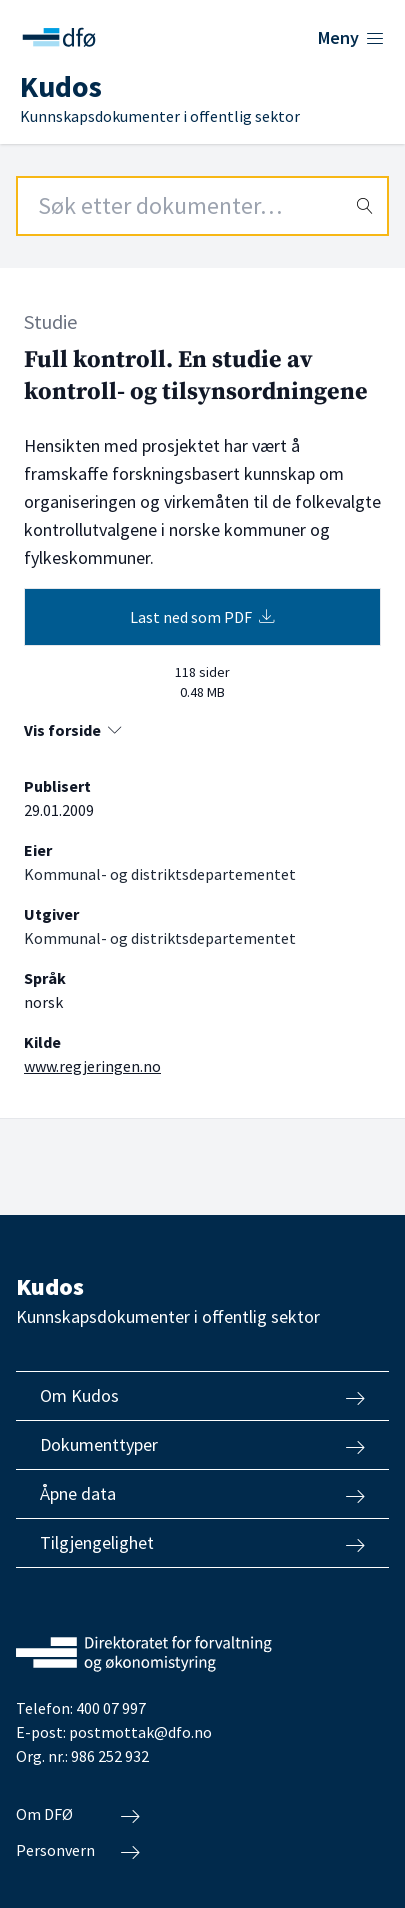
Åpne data (202, 1494)
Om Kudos (202, 1396)
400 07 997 (111, 1708)
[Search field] (202, 206)
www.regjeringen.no (92, 1066)
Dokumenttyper (202, 1445)
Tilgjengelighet (202, 1543)
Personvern (78, 1851)
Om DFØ (78, 1815)
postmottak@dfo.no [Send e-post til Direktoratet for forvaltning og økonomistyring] (140, 1732)
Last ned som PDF (202, 617)
